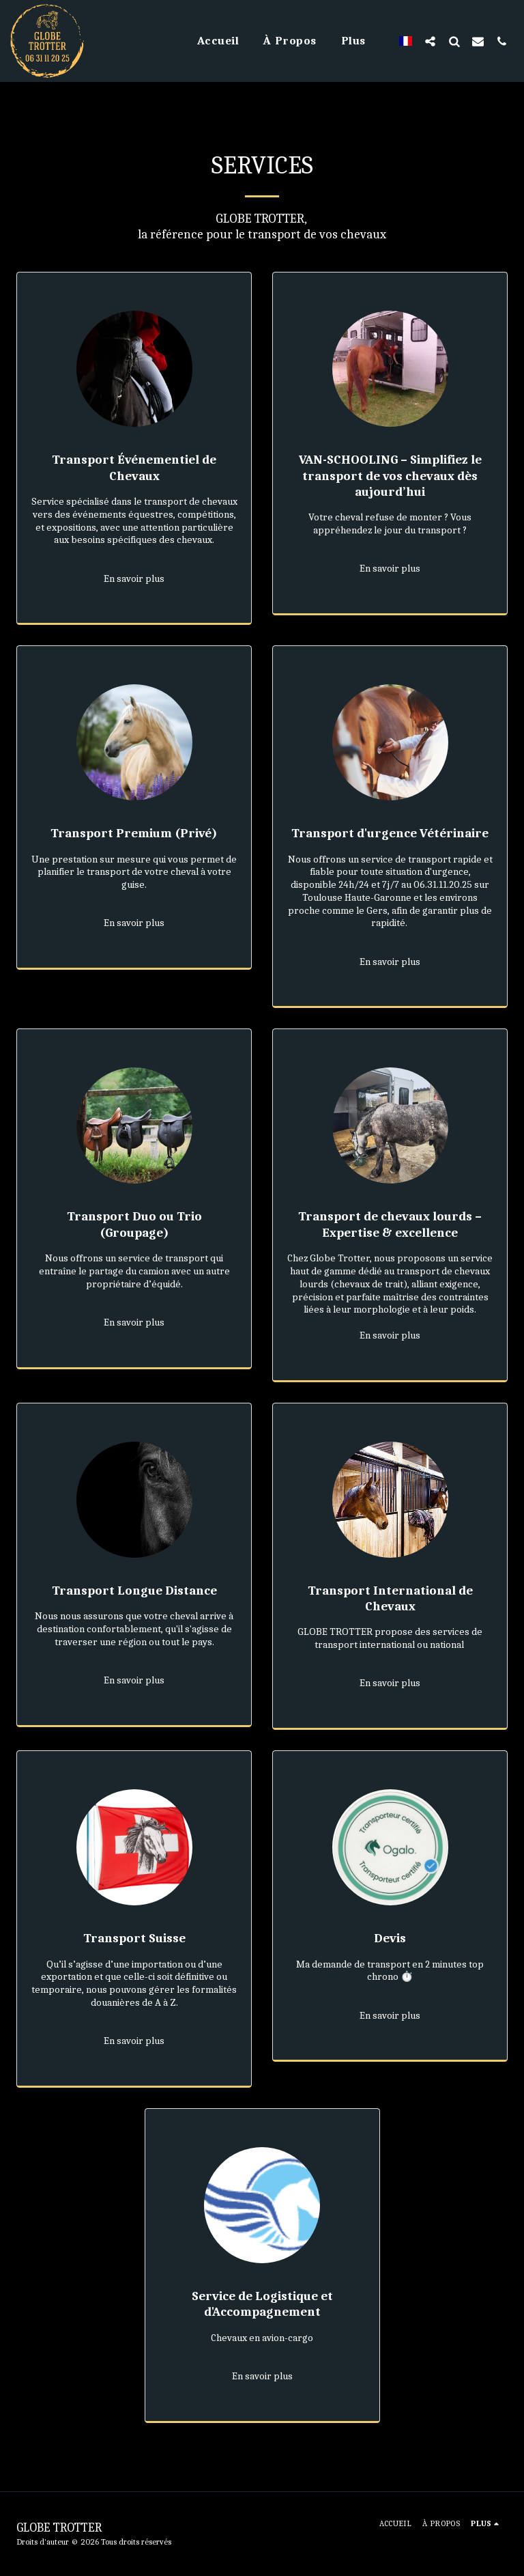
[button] (430, 41)
